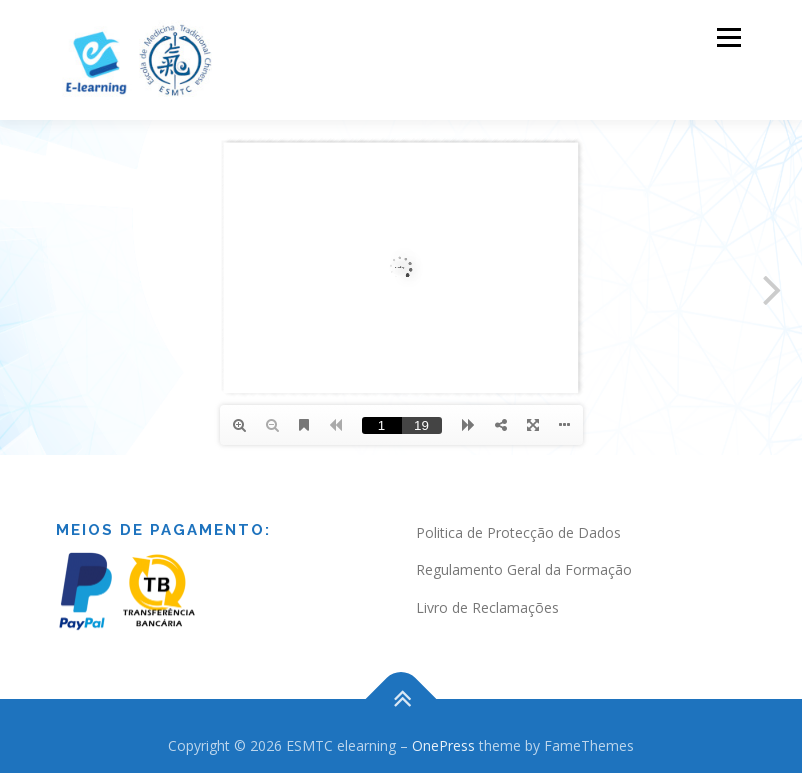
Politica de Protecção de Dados (518, 532)
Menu (728, 37)
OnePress (443, 745)
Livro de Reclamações (487, 607)
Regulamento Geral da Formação (524, 569)
